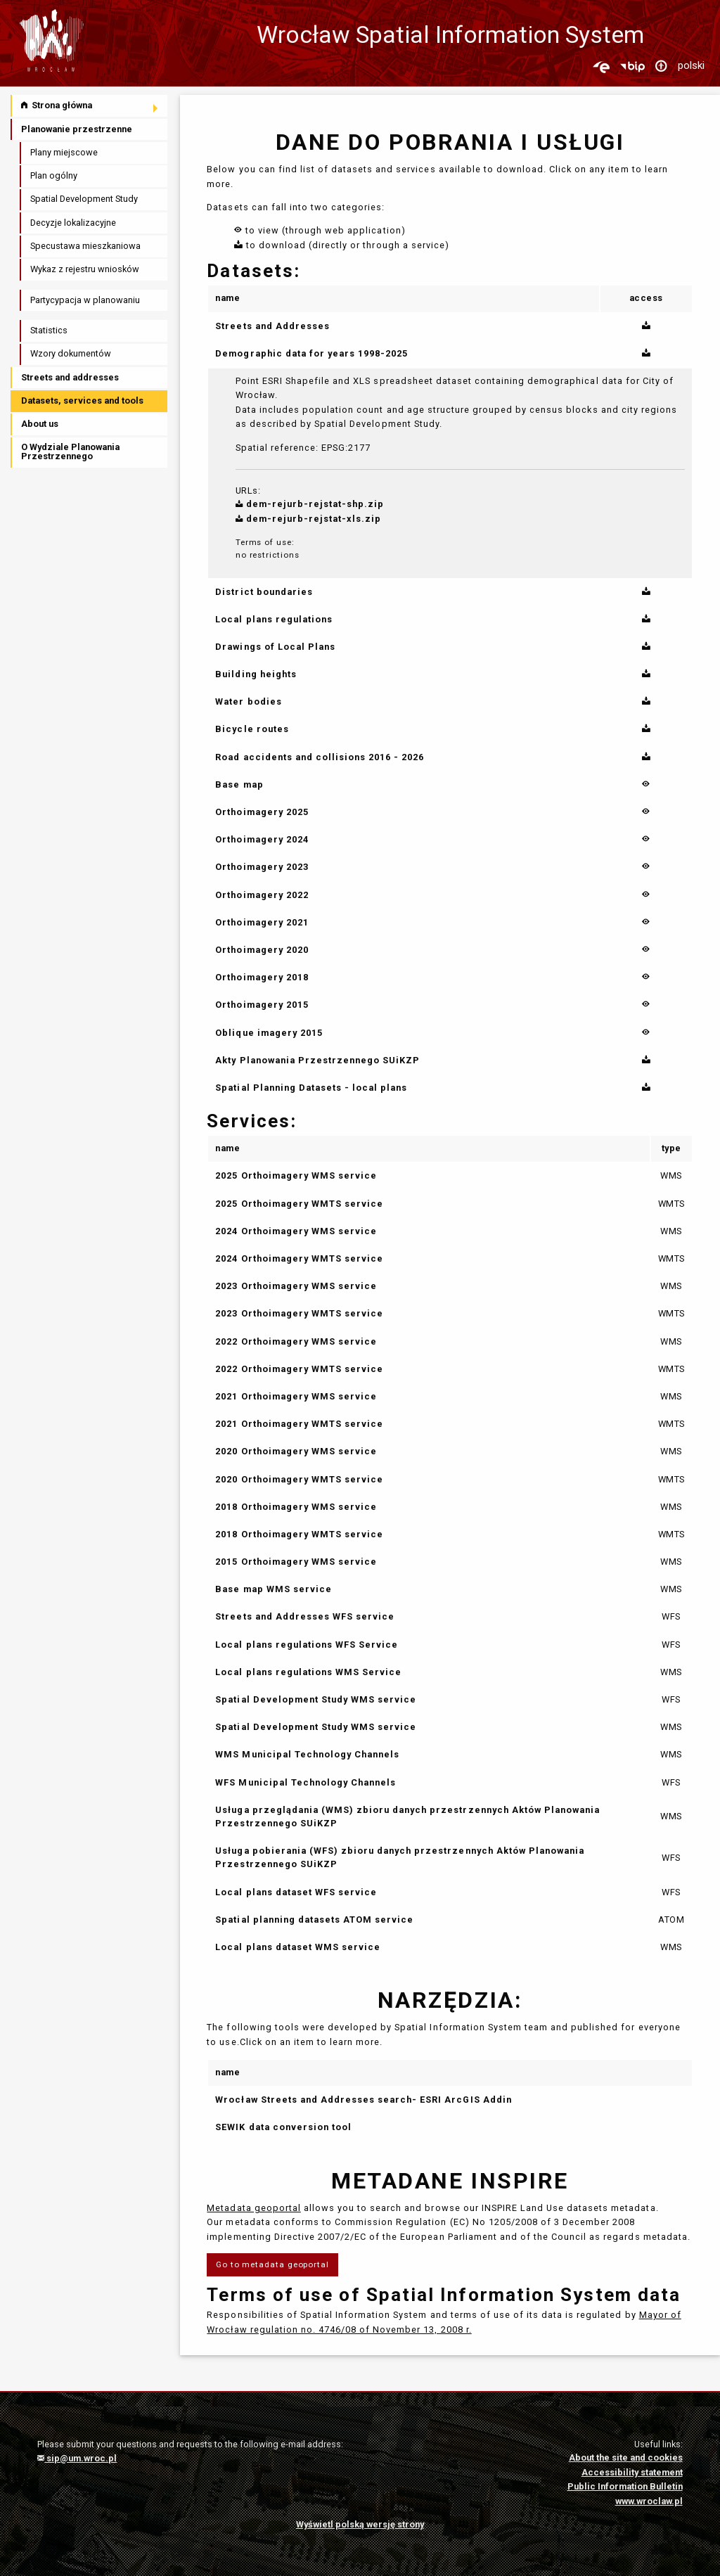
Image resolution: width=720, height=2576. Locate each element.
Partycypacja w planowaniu (85, 300)
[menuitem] (90, 106)
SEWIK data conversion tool (283, 2127)
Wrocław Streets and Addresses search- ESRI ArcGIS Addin (363, 2099)
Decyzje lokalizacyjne (73, 222)
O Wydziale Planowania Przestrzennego (70, 451)
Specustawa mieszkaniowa (85, 246)
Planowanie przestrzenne (76, 129)
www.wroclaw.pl (649, 2501)
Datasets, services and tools (82, 400)
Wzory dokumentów (70, 353)
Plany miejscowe (64, 152)
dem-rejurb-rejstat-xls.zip (309, 518)
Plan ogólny (53, 175)
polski (691, 65)
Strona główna (56, 105)
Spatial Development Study (84, 198)
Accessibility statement (632, 2472)
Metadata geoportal (253, 2208)
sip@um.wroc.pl (77, 2458)
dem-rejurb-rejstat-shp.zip (310, 504)
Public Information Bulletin (625, 2486)
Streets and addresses (70, 377)
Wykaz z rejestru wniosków (84, 269)
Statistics (49, 330)
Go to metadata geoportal (272, 2264)
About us (39, 423)
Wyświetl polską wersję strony (360, 2524)
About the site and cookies (626, 2457)
